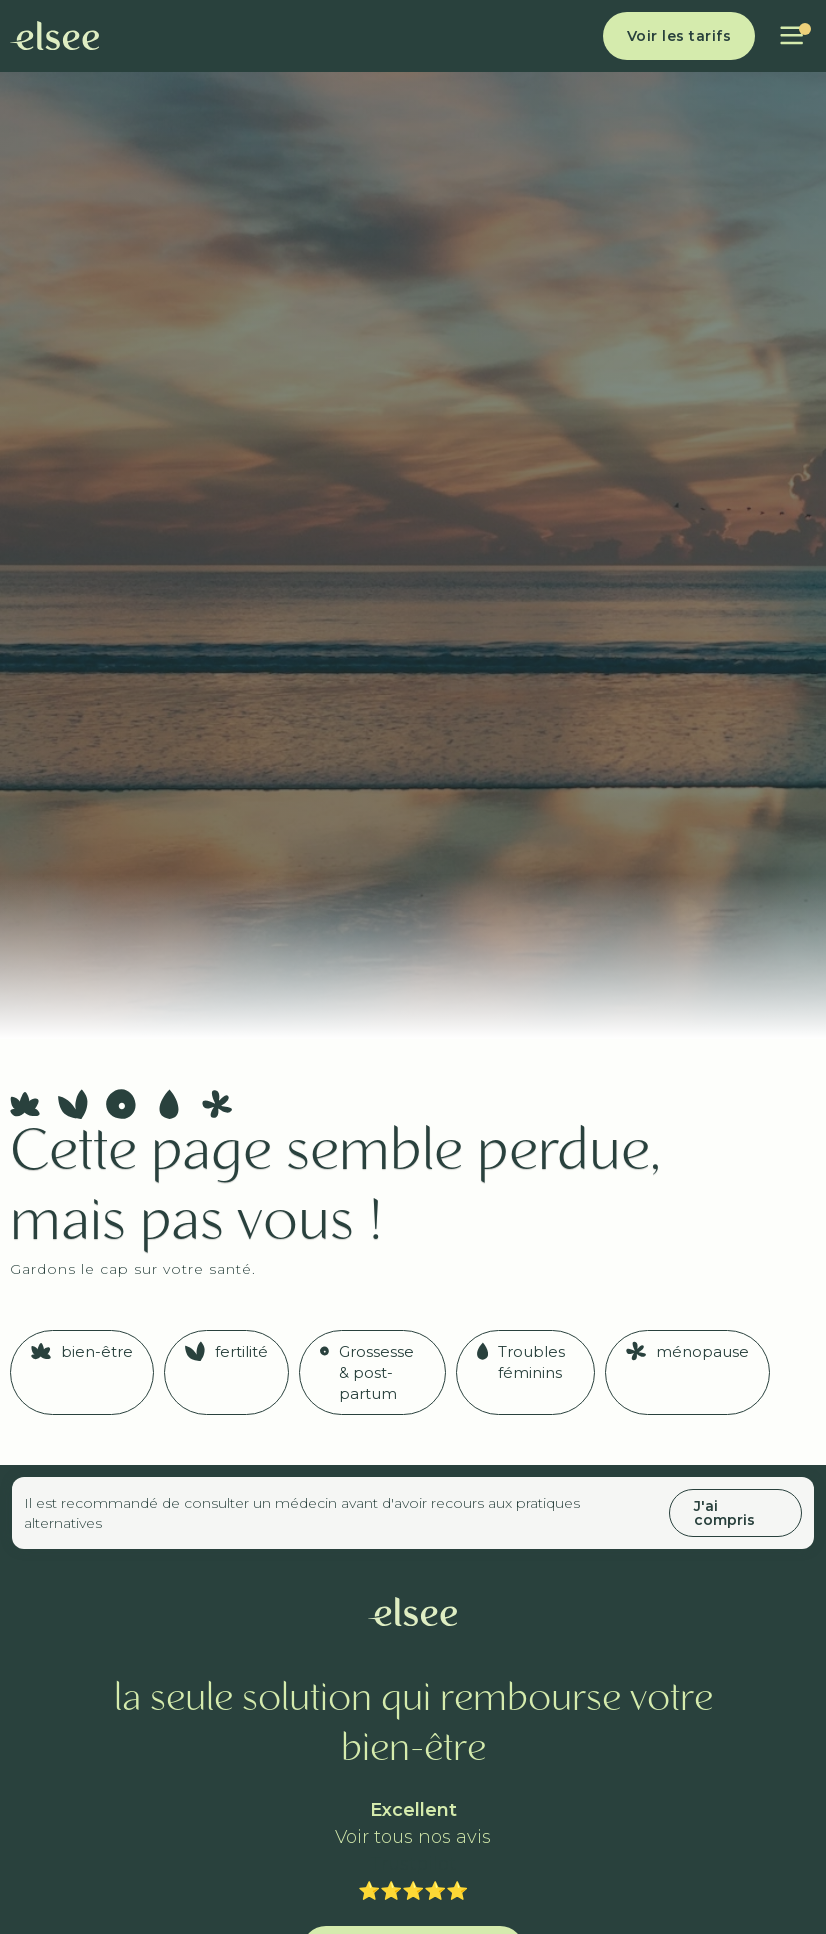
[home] (55, 36)
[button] (791, 36)
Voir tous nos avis (413, 1837)
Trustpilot (413, 1864)
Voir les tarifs (679, 36)
